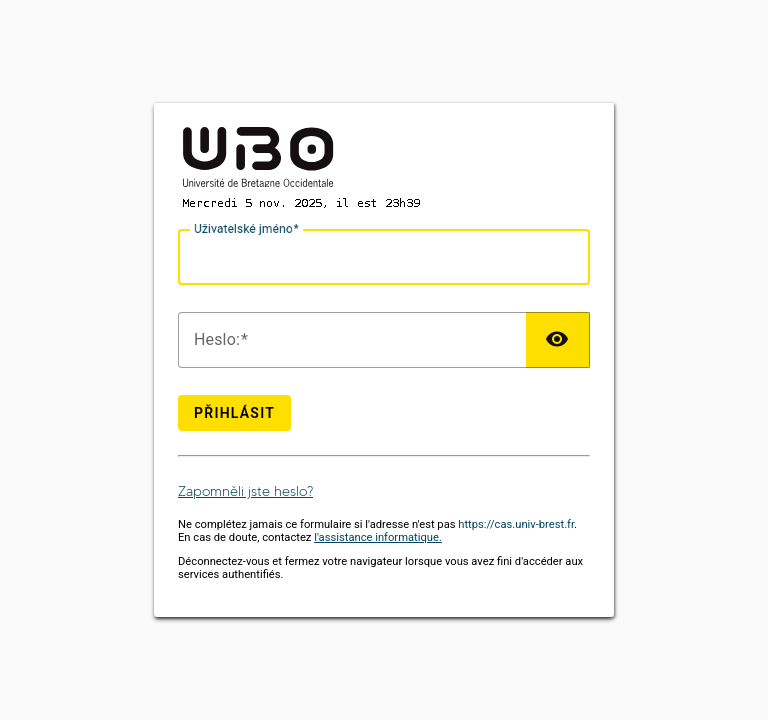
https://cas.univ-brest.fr (516, 524)
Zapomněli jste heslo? (245, 491)
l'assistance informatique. (378, 537)
